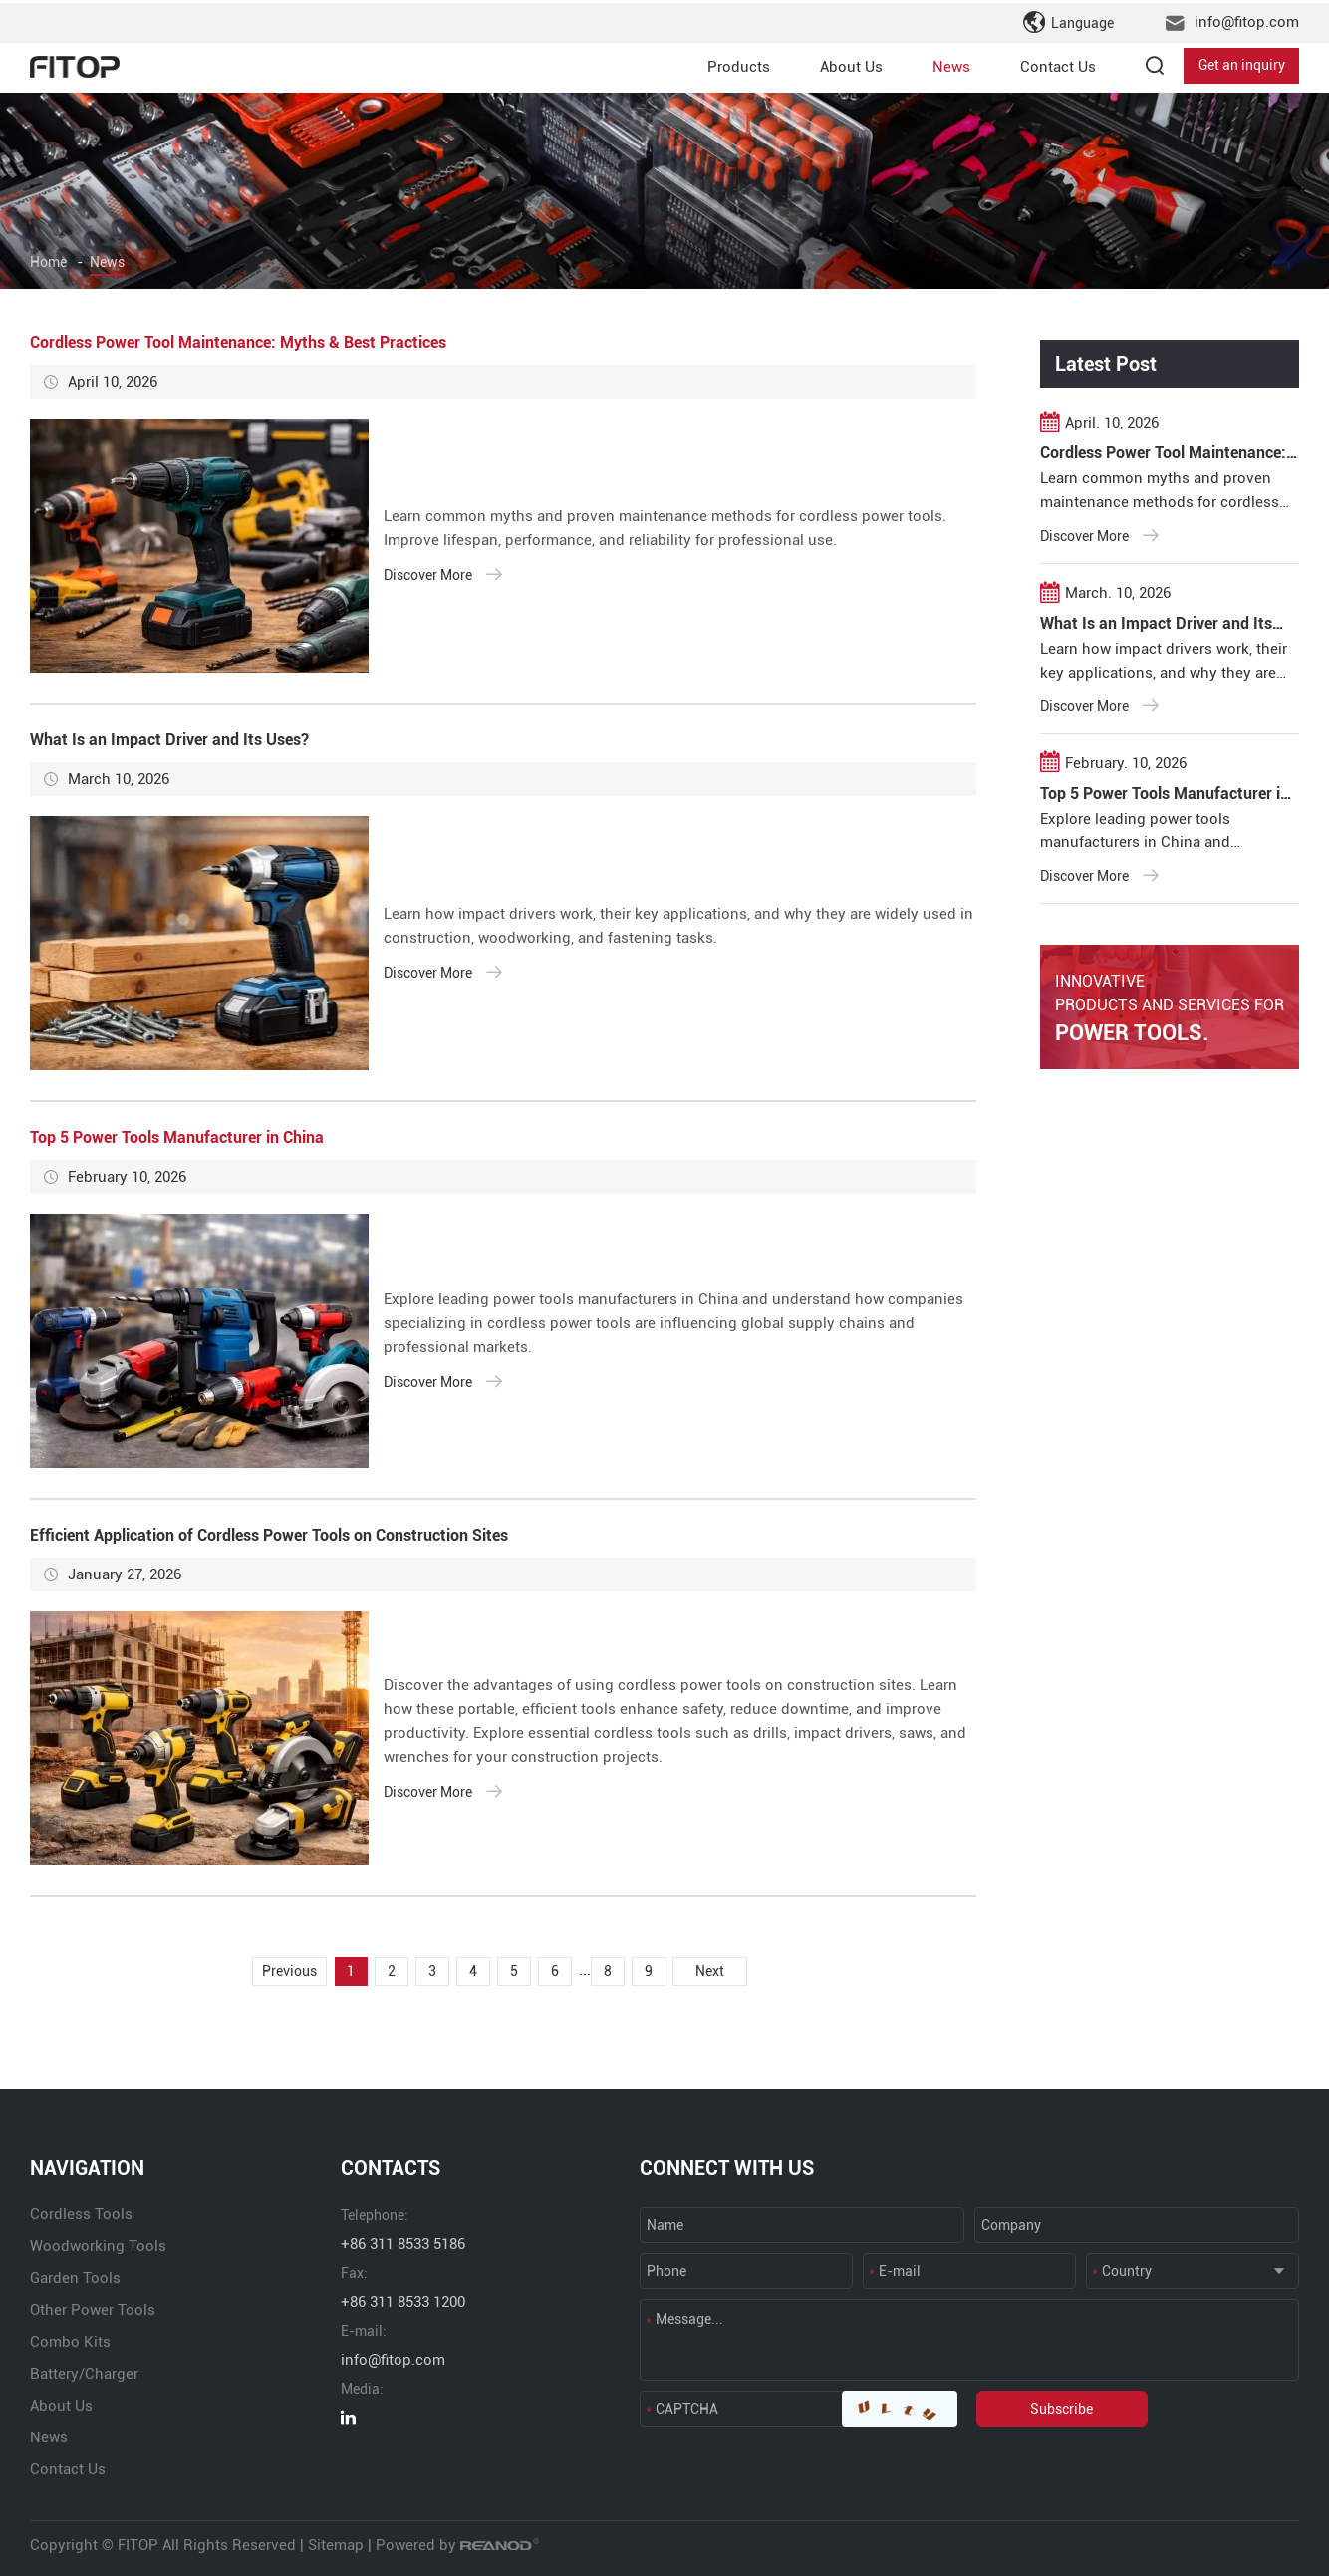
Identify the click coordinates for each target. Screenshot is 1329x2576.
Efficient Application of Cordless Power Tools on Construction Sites (269, 1535)
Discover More (443, 574)
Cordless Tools (81, 2213)
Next (721, 1970)
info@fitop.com (1247, 20)
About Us (851, 64)
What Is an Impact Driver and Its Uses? (169, 739)
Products (738, 64)
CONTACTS (390, 2167)
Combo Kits (70, 2341)
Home (48, 262)
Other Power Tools (92, 2309)
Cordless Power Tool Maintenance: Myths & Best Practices (238, 342)
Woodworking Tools (98, 2245)
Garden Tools (75, 2277)
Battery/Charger (84, 2373)
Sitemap (336, 2544)
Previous (276, 1970)
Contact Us (1058, 64)
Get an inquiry (1241, 64)
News (951, 64)
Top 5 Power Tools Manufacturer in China (177, 1137)
